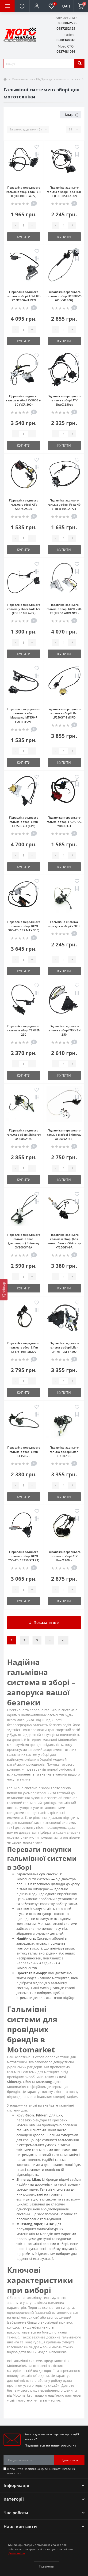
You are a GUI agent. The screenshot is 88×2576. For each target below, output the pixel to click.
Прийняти (46, 2566)
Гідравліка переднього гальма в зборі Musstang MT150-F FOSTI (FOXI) (23, 715)
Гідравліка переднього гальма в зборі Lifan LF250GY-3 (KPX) (64, 713)
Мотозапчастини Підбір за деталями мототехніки (46, 79)
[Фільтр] (4, 1289)
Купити (24, 236)
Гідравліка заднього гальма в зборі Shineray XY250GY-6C (24, 1134)
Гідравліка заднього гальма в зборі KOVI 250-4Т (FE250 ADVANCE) (64, 609)
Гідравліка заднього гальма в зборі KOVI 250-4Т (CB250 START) (23, 1556)
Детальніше (16, 2553)
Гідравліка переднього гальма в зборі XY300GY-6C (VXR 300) (64, 296)
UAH (66, 6)
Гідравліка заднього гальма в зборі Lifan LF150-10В (64, 1451)
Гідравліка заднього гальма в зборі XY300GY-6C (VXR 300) (23, 400)
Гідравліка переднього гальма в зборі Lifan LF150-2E (23, 1451)
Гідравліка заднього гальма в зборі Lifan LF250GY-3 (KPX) (23, 822)
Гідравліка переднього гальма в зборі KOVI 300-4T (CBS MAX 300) (23, 926)
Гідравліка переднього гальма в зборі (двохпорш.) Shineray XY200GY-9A (23, 1241)
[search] (79, 63)
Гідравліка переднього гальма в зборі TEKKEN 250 (23, 1030)
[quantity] (23, 225)
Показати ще (44, 1622)
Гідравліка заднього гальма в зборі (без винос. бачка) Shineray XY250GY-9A (64, 1241)
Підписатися (69, 2460)
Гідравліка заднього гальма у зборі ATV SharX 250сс (23, 504)
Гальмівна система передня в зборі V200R (64, 924)
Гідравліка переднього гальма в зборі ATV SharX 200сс (64, 1556)
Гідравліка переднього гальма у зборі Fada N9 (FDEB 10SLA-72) (23, 609)
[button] (36, 6)
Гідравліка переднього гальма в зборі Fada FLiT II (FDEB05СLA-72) (23, 192)
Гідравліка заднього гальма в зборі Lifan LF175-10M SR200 (64, 1347)
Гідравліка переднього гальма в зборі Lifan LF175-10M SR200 (23, 1347)
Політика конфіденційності (42, 2469)
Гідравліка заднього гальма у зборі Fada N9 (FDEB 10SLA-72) (64, 504)
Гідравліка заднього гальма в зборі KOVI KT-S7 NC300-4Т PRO (24, 296)
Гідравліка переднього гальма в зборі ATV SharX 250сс (64, 400)
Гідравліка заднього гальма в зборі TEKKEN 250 (64, 1030)
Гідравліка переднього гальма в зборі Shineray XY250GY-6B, (64, 1134)
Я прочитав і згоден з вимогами (41, 2471)
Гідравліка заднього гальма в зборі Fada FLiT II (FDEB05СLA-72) (64, 192)
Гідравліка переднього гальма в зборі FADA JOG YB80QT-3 (64, 822)
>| (63, 1640)
